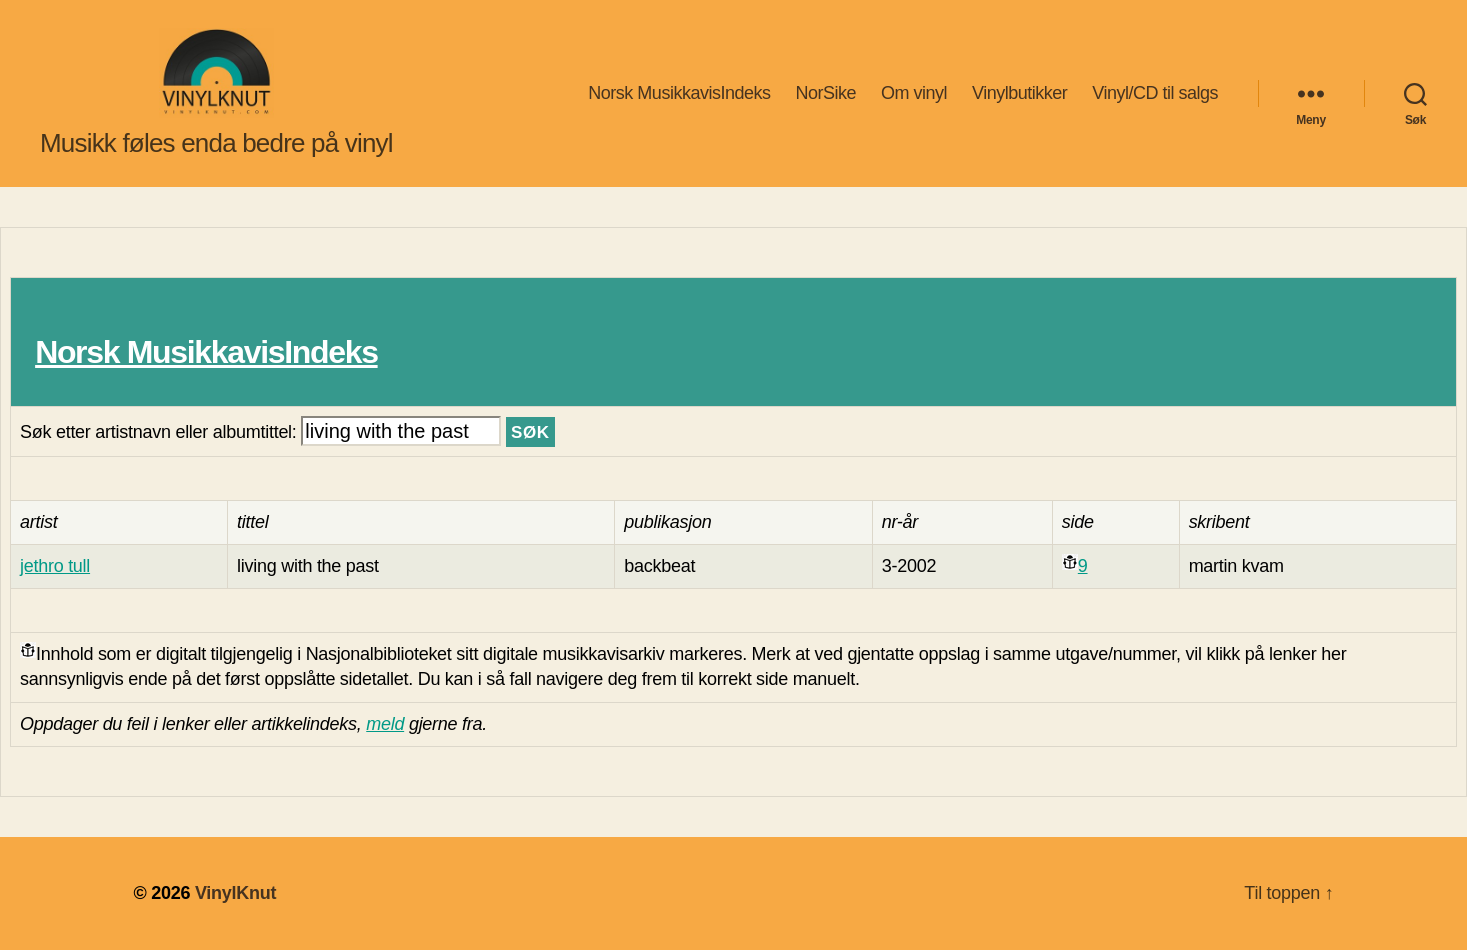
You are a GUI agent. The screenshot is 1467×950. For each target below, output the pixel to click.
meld (385, 724)
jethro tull (55, 566)
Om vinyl (914, 93)
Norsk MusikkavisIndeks (679, 93)
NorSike (825, 93)
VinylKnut (235, 893)
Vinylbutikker (1019, 93)
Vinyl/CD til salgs (1155, 93)
